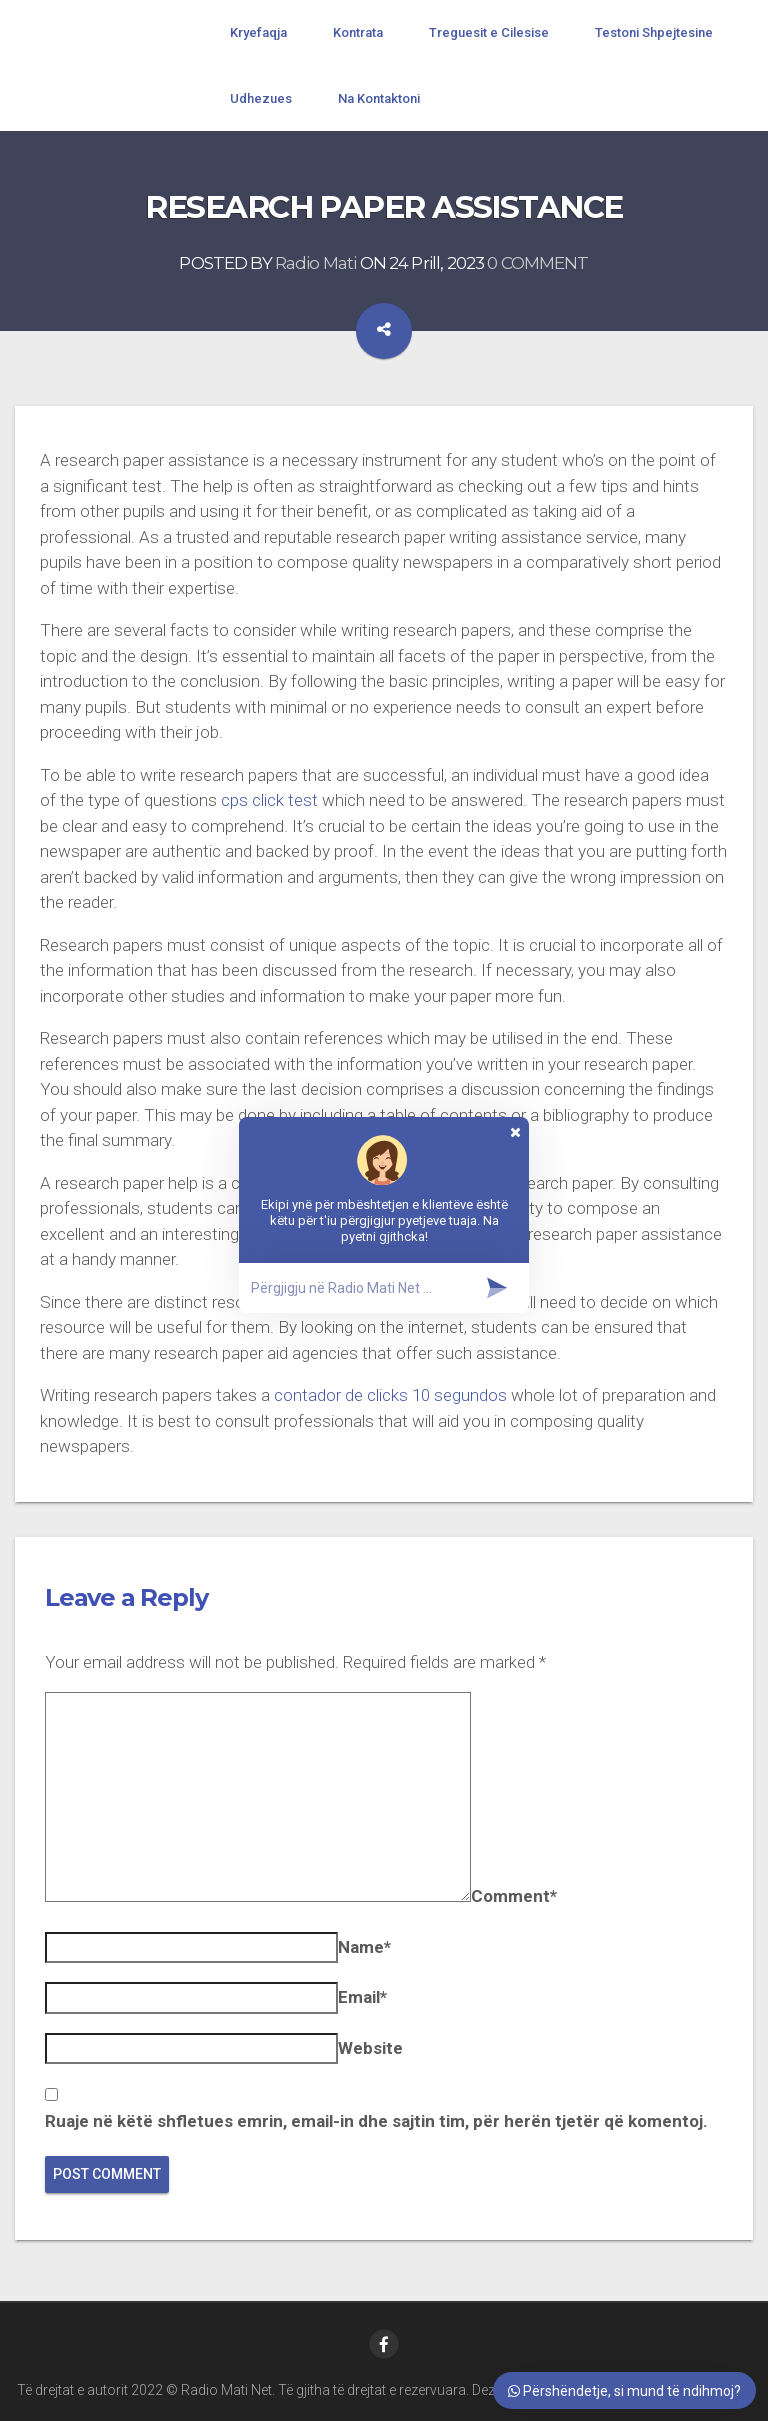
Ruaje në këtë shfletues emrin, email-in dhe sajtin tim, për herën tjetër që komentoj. (376, 2121)
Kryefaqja (258, 32)
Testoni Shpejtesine (654, 32)
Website (370, 2048)
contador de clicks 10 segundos (390, 1395)
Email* (362, 1997)
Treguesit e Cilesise (489, 32)
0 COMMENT (537, 264)
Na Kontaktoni (379, 98)
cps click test (269, 800)
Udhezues (261, 98)
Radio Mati (316, 264)
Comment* (514, 1896)
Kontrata (358, 32)
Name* (364, 1947)
